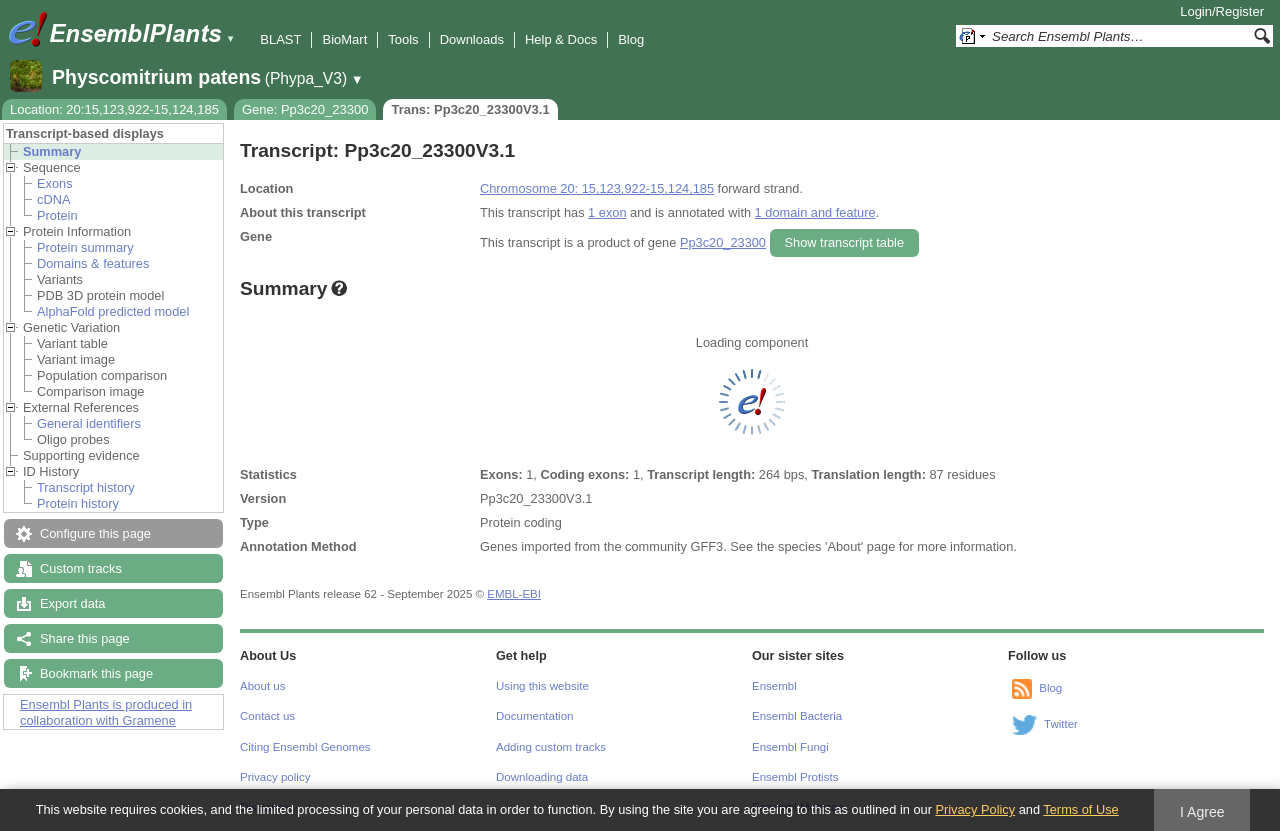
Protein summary (85, 247)
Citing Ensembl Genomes (305, 747)
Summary (52, 151)
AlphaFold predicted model (113, 311)
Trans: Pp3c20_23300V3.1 (470, 109)
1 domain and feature (815, 212)
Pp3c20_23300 (723, 242)
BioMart (344, 39)
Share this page (85, 638)
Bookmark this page (96, 673)
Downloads (472, 39)
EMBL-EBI (514, 594)
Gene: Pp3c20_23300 (305, 109)
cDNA (53, 199)
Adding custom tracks (551, 747)
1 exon (607, 212)
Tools (403, 39)
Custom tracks (81, 568)
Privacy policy (275, 777)
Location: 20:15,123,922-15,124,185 (114, 109)
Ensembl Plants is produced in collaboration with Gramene (106, 712)
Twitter (1061, 724)
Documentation (534, 716)
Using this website (542, 686)
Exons (55, 183)
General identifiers (89, 423)
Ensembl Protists (795, 777)
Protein (57, 215)
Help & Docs (561, 39)
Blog (631, 39)
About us (262, 686)
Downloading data (542, 777)
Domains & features (93, 263)
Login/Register (1222, 11)
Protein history (78, 503)
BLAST (280, 39)
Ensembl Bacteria (797, 716)
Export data (72, 603)
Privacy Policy (975, 809)
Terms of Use (1080, 809)
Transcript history (86, 487)
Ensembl (774, 686)
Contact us (267, 716)
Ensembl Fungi (790, 747)
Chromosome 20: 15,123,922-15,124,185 (597, 188)
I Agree (1202, 812)
